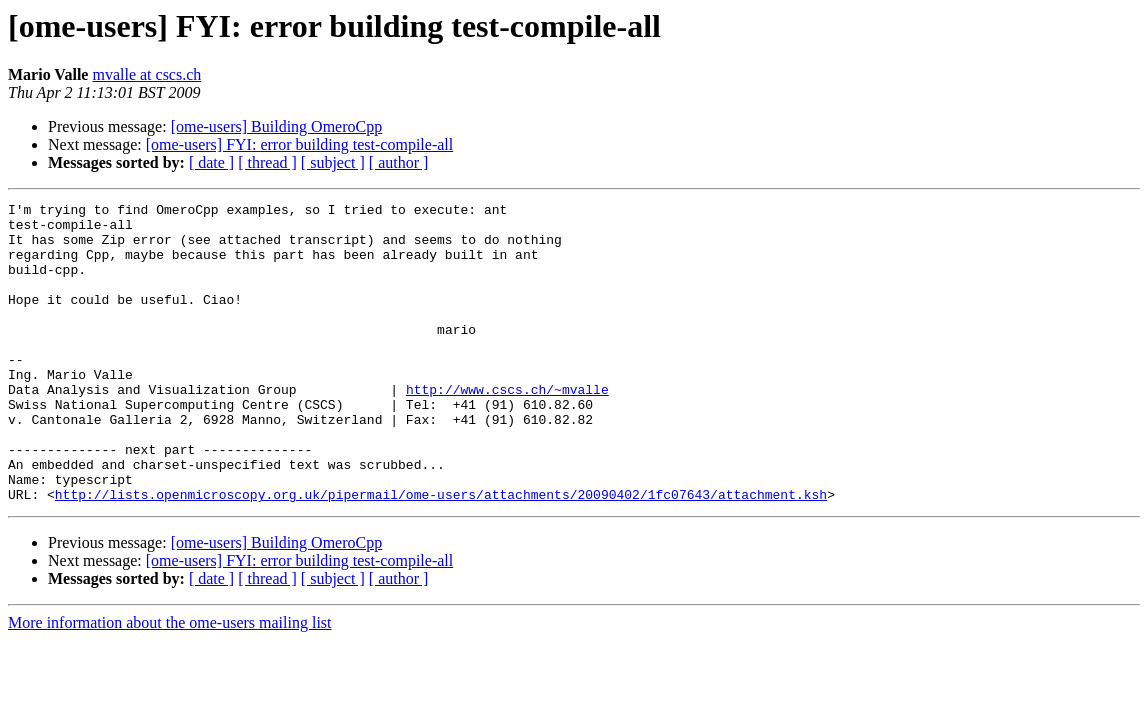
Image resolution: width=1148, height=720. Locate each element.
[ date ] (211, 162)
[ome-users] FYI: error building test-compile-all (299, 144)
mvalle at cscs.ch (146, 74)
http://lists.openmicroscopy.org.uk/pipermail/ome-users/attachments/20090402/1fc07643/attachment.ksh (441, 554)
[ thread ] (267, 162)
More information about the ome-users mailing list (170, 682)
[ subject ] (333, 162)
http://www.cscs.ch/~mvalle (507, 428)
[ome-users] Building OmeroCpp (277, 126)
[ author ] (399, 162)
